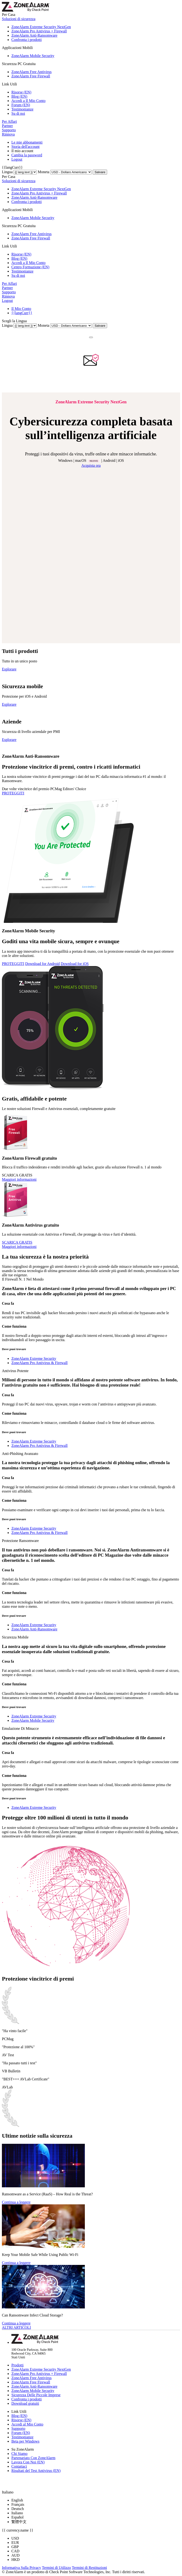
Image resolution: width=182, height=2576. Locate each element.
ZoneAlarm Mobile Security (32, 56)
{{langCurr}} (21, 313)
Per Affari (9, 121)
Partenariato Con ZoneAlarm (33, 2458)
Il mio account (22, 151)
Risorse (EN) (21, 92)
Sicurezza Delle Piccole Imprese (35, 2395)
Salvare (100, 172)
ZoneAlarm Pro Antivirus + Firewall (39, 31)
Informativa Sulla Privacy (21, 2568)
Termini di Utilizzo (56, 2568)
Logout (16, 159)
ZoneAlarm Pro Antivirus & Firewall (39, 1363)
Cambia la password (26, 155)
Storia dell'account (25, 147)
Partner (7, 126)
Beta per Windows (25, 2441)
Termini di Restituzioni (89, 2568)
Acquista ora (90, 465)
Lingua (7, 172)
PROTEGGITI (13, 793)
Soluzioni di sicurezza (18, 19)
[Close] (91, 337)
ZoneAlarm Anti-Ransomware (34, 35)
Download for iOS (75, 964)
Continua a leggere (16, 2202)
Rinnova (8, 134)
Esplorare (9, 669)
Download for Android (42, 964)
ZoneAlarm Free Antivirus (31, 72)
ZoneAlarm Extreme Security (33, 1358)
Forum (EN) (20, 105)
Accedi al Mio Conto (27, 2424)
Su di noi (18, 113)
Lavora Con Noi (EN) (28, 2462)
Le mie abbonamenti (27, 142)
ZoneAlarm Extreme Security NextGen (41, 27)
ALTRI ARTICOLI (16, 2327)
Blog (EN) (19, 96)
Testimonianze (22, 109)
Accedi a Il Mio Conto (28, 101)
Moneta (43, 172)
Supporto (9, 130)
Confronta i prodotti (26, 40)
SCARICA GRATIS (17, 1175)
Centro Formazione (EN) (30, 267)
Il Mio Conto (21, 309)
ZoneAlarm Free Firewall (30, 76)
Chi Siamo (19, 2454)
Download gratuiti (25, 2403)
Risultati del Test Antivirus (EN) (35, 2471)
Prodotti (17, 2365)
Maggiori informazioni (19, 1179)
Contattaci (19, 2466)
